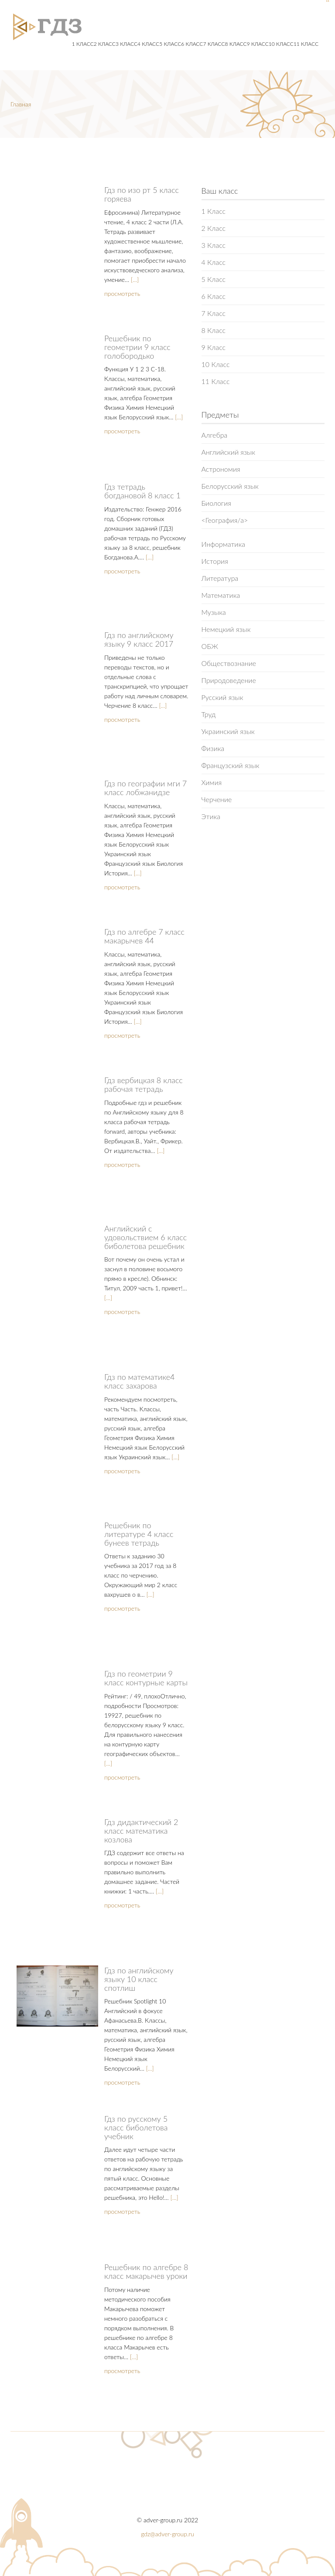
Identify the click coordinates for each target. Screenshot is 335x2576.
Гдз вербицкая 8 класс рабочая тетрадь (143, 1084)
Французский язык (231, 765)
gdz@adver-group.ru (167, 2534)
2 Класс (105, 44)
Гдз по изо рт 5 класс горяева (141, 194)
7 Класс (214, 44)
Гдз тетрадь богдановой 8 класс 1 (142, 491)
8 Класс (236, 44)
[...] (135, 279)
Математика (221, 595)
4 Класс (148, 44)
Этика (211, 816)
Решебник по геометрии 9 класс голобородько (137, 346)
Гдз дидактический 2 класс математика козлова (141, 1830)
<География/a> (225, 520)
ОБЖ (210, 646)
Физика (213, 748)
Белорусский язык (230, 486)
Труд (209, 714)
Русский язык (222, 697)
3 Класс (126, 44)
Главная (20, 104)
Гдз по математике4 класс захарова (139, 1381)
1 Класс (83, 44)
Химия (212, 782)
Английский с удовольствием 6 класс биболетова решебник (145, 1237)
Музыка (214, 612)
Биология (216, 503)
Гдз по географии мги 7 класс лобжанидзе (145, 788)
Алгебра (215, 435)
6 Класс (192, 44)
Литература (220, 578)
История (215, 561)
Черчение (217, 799)
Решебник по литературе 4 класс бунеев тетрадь (139, 1533)
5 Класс (170, 44)
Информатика (223, 544)
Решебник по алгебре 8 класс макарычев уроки (146, 2271)
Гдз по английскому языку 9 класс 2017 (139, 639)
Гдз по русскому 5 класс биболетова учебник (136, 2127)
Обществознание (229, 663)
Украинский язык (228, 731)
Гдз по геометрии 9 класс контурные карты (146, 1678)
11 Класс (306, 44)
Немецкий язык (226, 629)
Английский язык (229, 452)
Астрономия (221, 469)
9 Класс (258, 44)
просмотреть (122, 293)
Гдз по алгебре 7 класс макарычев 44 (144, 936)
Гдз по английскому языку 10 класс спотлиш (139, 1979)
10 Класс (281, 44)
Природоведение (229, 680)
